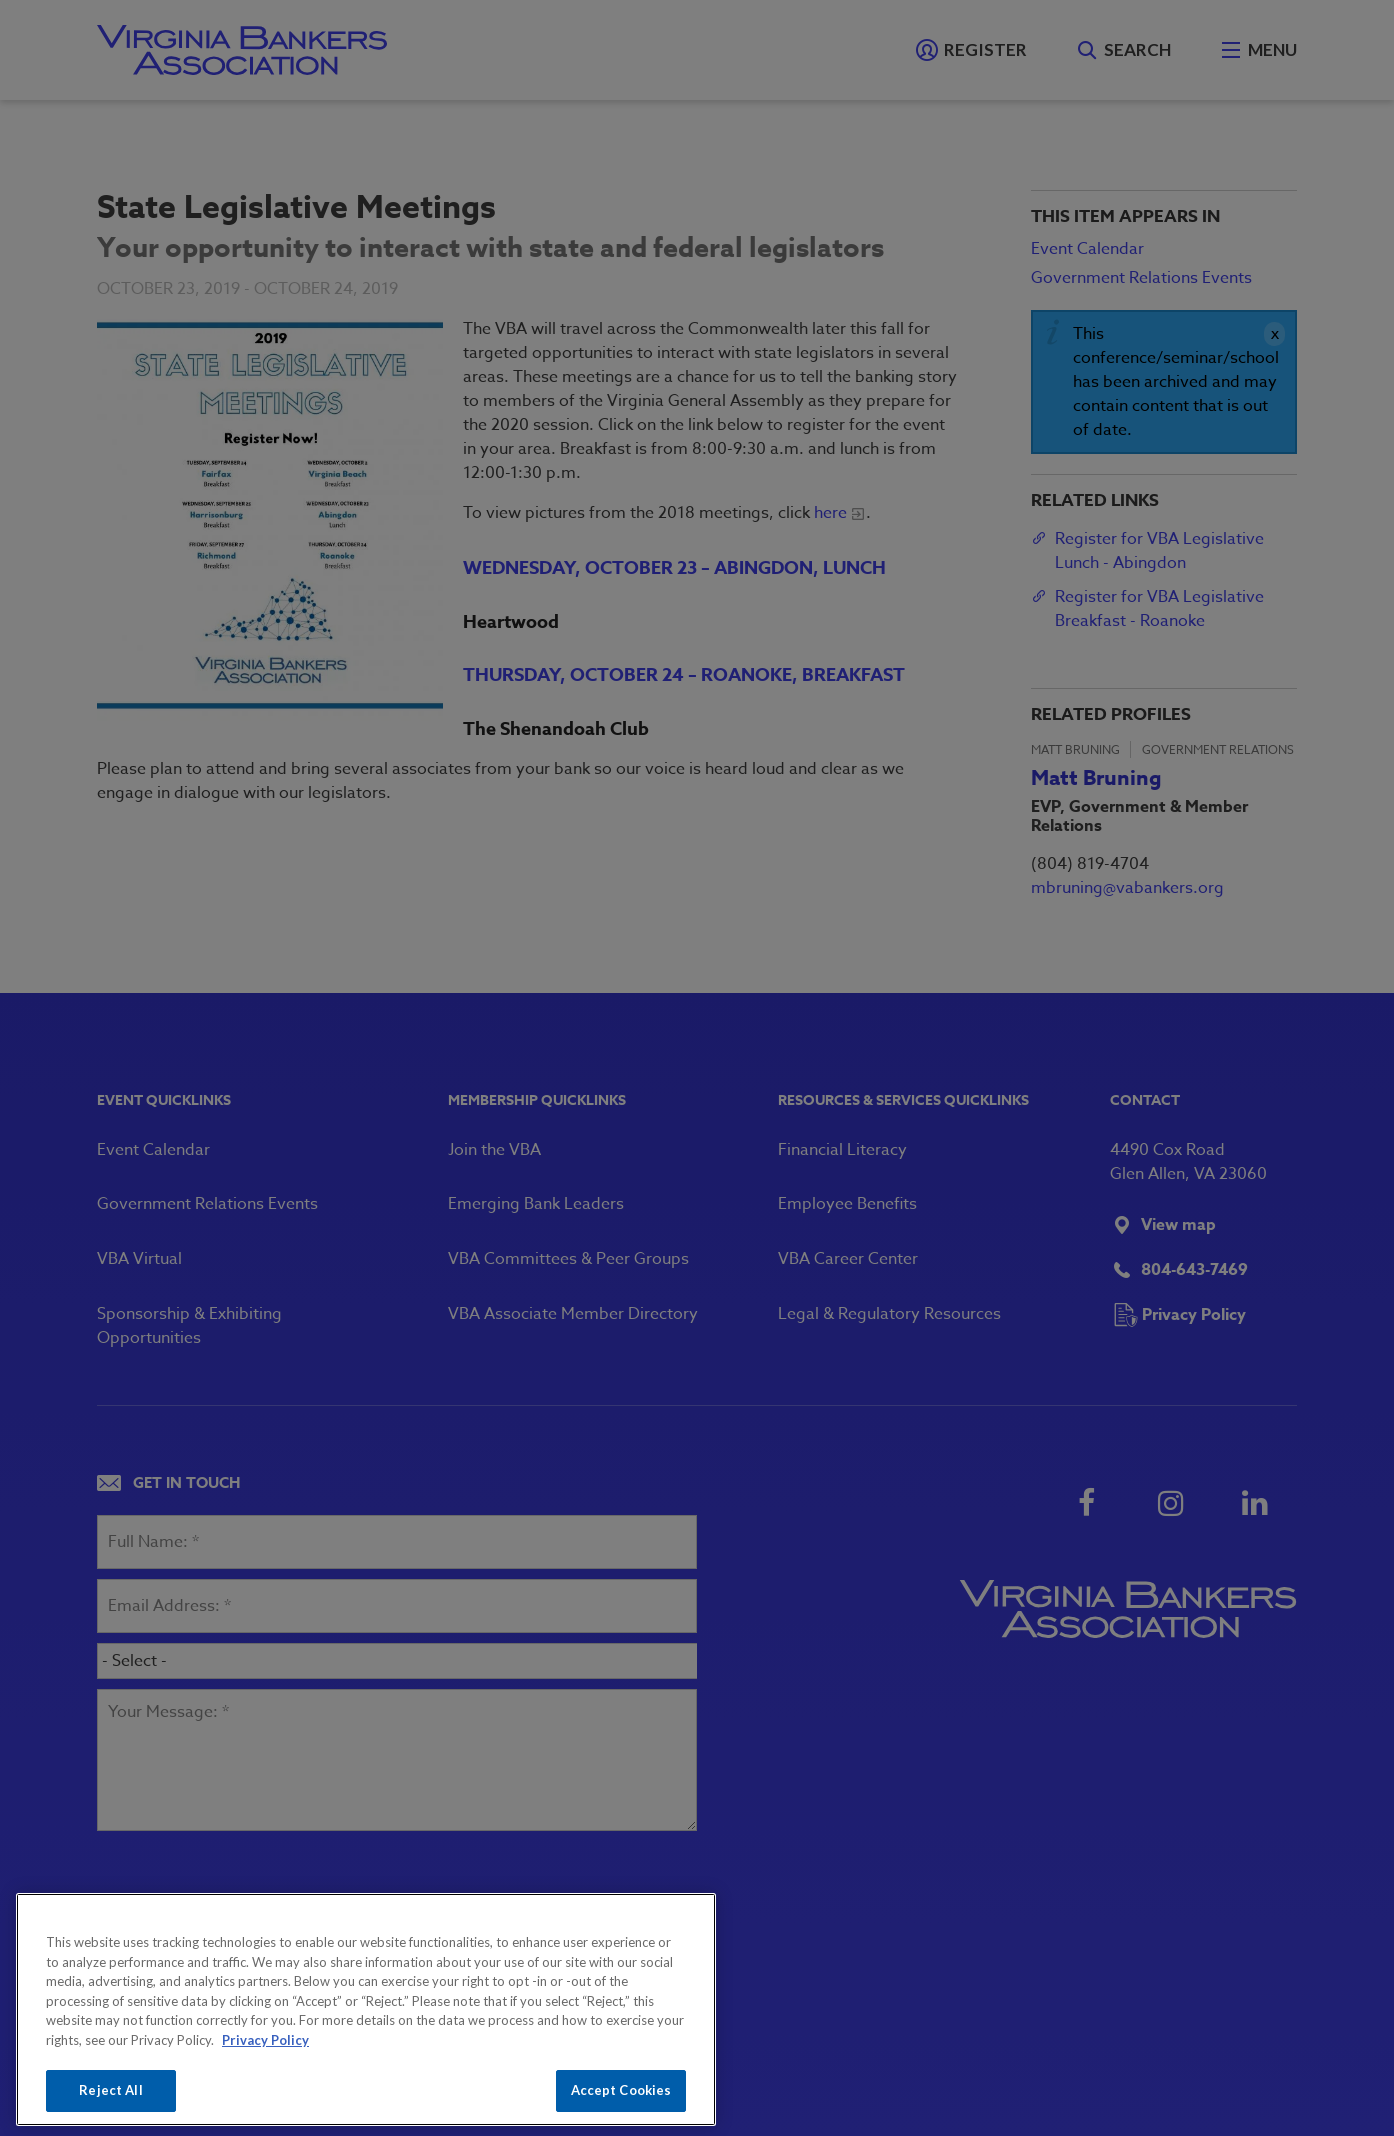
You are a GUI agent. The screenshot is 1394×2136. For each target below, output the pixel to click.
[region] (366, 2009)
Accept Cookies (621, 2090)
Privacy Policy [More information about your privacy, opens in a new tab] (265, 2040)
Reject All (110, 2090)
